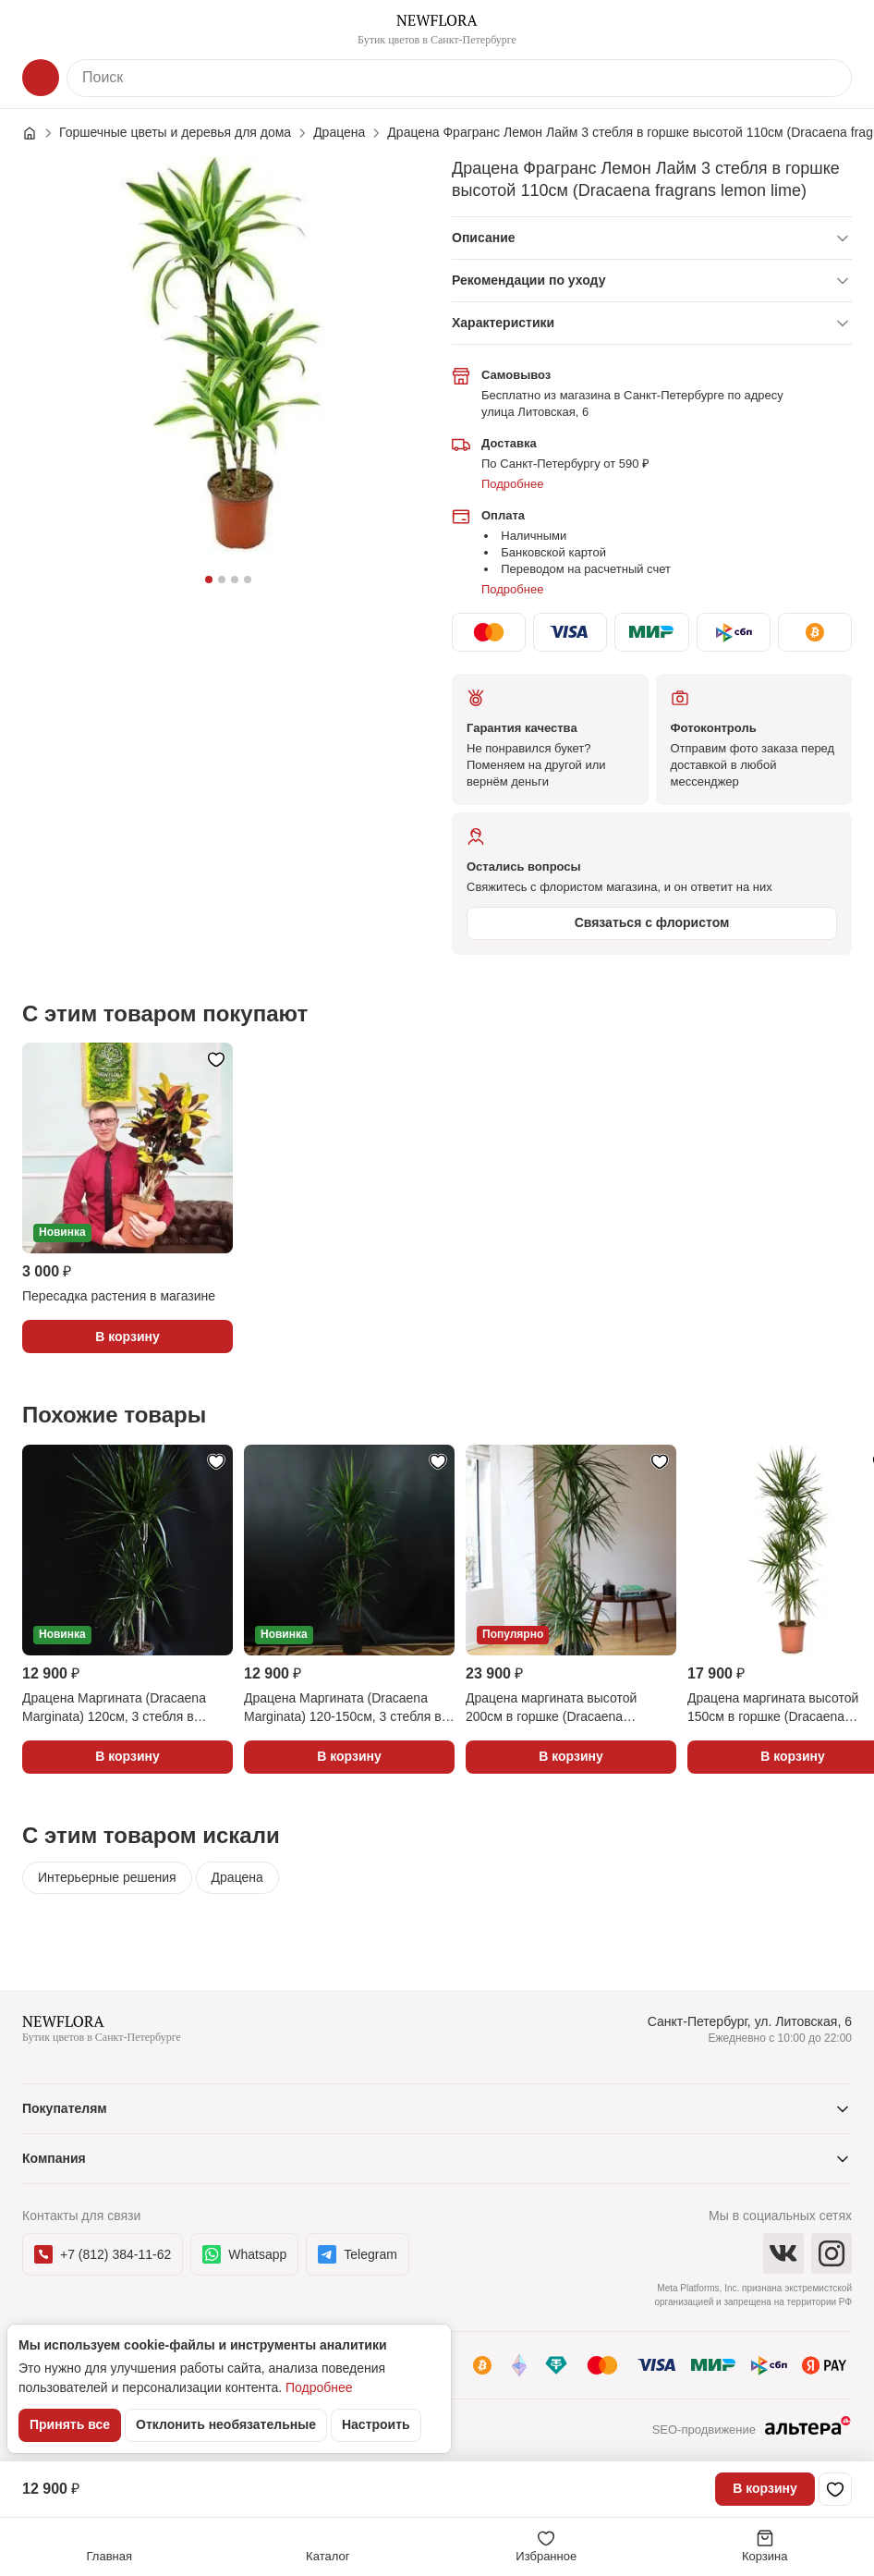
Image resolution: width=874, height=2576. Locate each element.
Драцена (237, 1877)
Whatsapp (244, 2254)
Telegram (357, 2254)
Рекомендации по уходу (528, 280)
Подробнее (512, 484)
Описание (484, 237)
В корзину (765, 2488)
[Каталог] (40, 77)
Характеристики (503, 322)
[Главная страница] (38, 133)
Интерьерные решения (107, 1877)
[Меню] (40, 29)
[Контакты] (833, 29)
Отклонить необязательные (226, 2424)
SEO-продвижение (752, 2431)
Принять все (70, 2424)
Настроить (376, 2424)
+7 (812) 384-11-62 (102, 2254)
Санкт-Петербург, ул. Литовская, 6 (750, 2021)
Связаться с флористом (652, 922)
